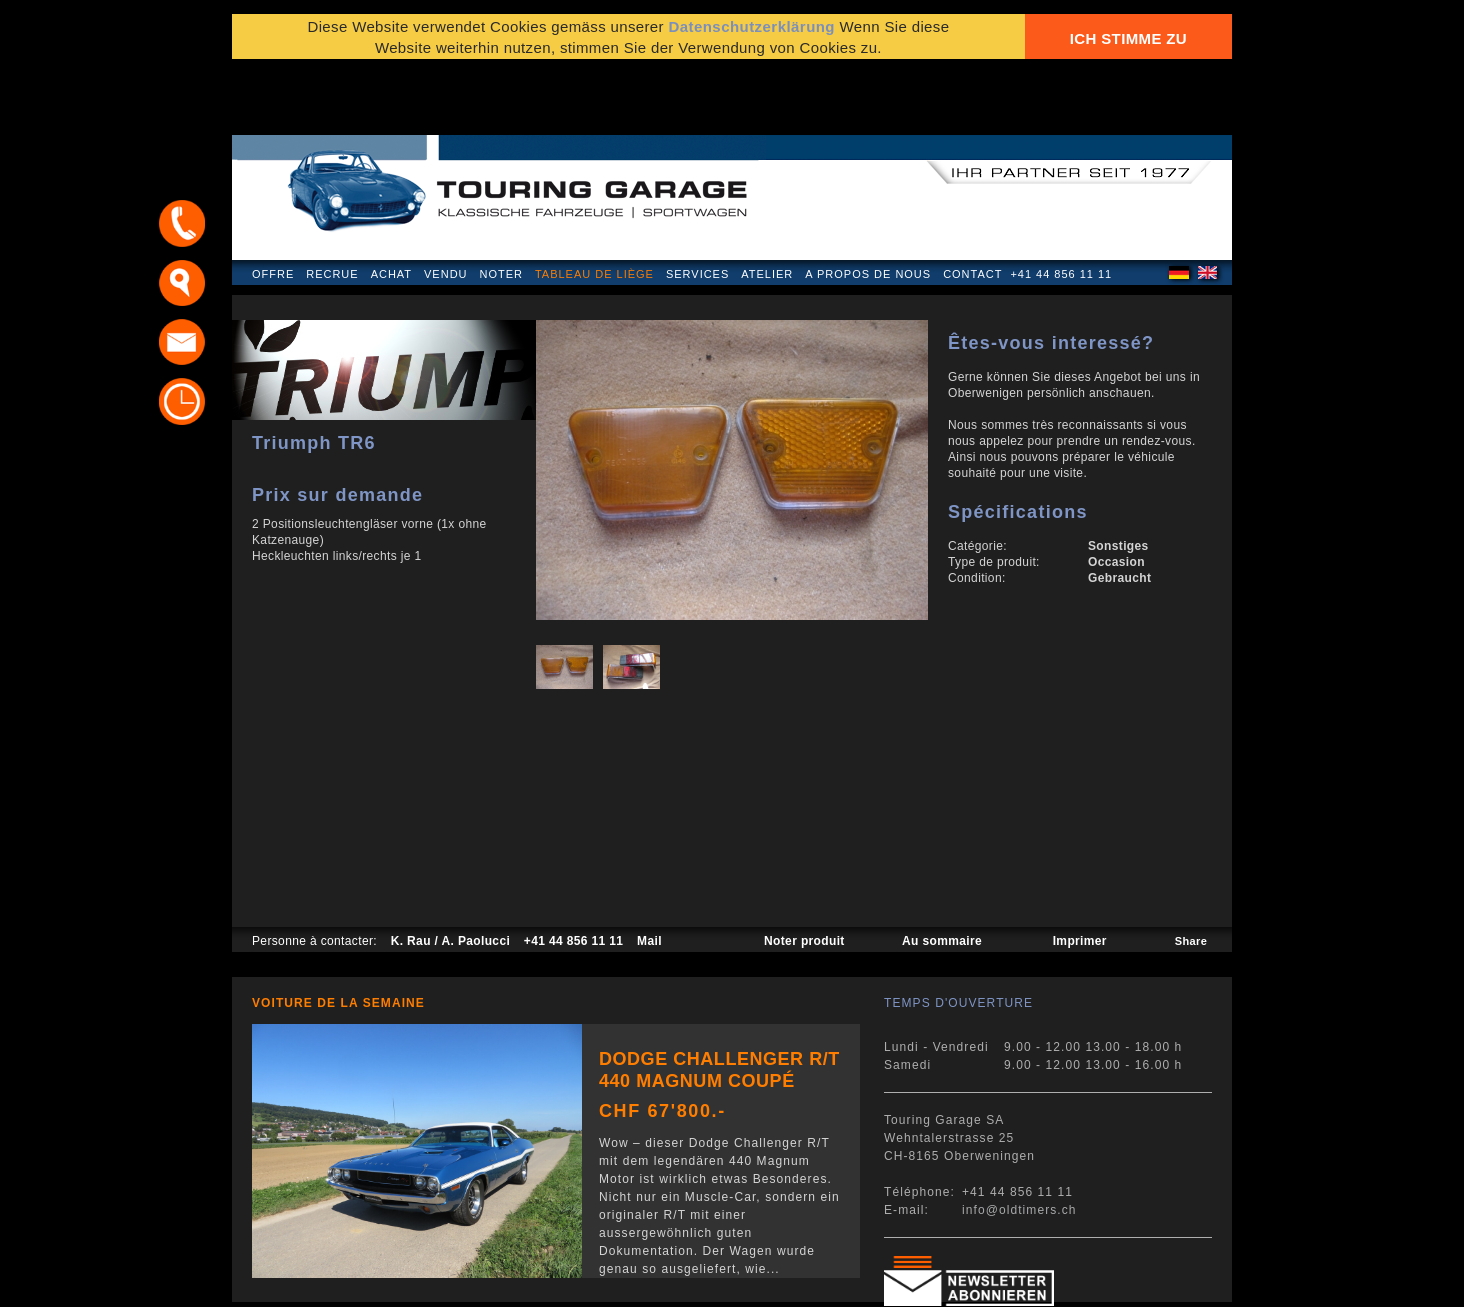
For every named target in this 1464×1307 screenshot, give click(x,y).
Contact (972, 204)
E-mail (977, 1281)
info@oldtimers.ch (1019, 1140)
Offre (273, 204)
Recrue (332, 204)
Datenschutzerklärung (751, 32)
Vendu (445, 204)
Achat (391, 204)
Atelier (767, 204)
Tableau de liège (594, 204)
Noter (501, 204)
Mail (649, 871)
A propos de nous (868, 204)
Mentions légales (310, 1281)
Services (697, 204)
